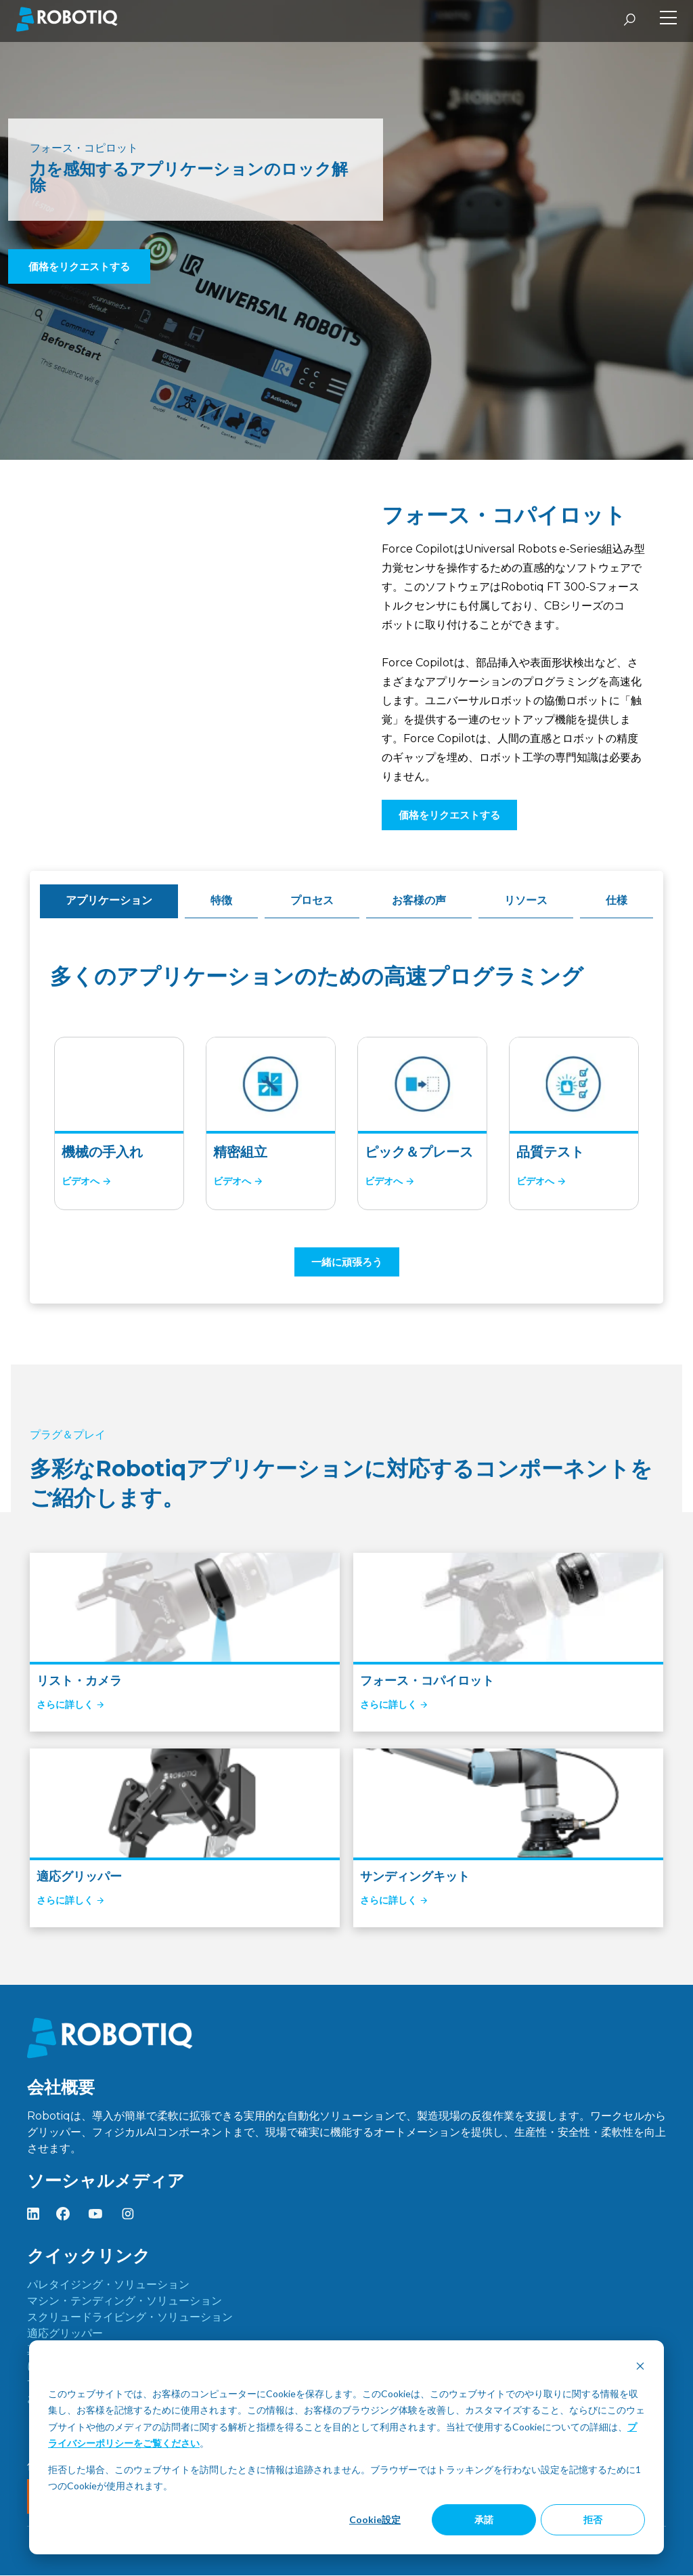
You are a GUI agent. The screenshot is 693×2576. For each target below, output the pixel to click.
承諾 (483, 2519)
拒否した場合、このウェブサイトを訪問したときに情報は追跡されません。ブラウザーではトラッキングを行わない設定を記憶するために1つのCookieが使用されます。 (344, 2478)
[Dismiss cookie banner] (640, 2367)
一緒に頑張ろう (346, 1261)
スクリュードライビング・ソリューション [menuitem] (130, 2317)
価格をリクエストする (79, 266)
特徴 (221, 900)
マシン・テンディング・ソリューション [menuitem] (124, 2301)
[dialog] (346, 2447)
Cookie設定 (375, 2519)
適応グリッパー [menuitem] (65, 2333)
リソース (525, 900)
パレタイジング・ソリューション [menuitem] (108, 2285)
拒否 (592, 2519)
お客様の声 (419, 900)
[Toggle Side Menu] (668, 19)
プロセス (312, 900)
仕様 (616, 900)
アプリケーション (109, 900)
